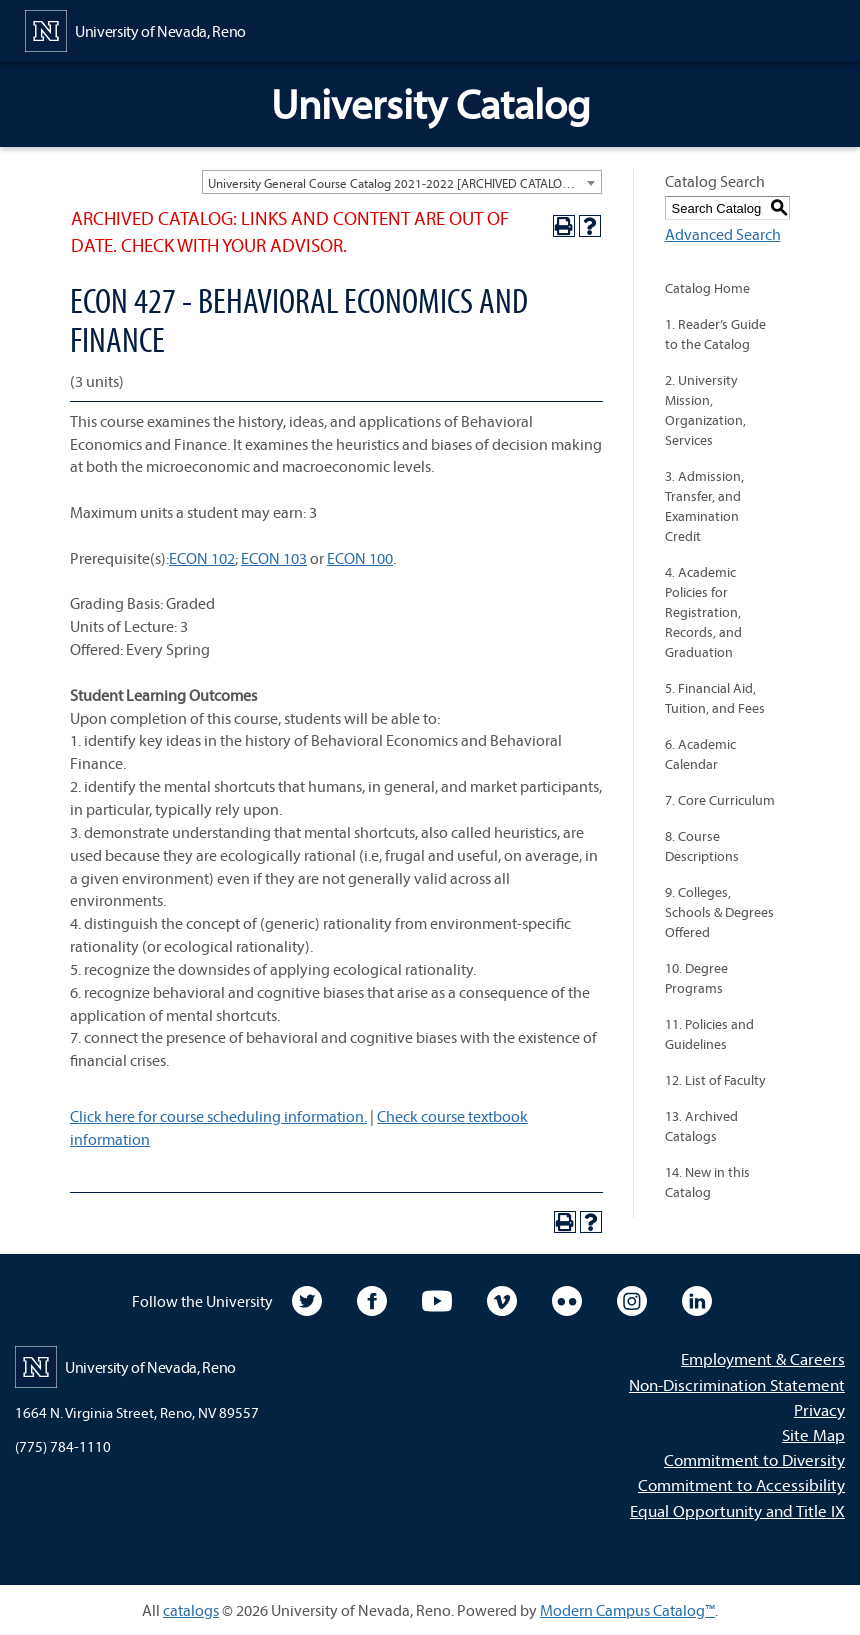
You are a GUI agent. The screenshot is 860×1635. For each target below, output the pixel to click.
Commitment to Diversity (754, 1459)
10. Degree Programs (696, 978)
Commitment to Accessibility (741, 1484)
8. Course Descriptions (702, 846)
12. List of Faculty (715, 1080)
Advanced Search (723, 234)
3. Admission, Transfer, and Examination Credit (704, 506)
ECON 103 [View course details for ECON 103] (274, 558)
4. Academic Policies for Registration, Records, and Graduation (703, 612)
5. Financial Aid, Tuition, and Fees (715, 698)
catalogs (191, 1610)
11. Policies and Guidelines (709, 1034)
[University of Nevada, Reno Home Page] (135, 29)
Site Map (813, 1434)
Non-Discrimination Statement (737, 1384)
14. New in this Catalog (707, 1182)
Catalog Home (707, 288)
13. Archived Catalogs (701, 1126)
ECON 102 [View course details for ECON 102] (202, 558)
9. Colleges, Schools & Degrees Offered (719, 912)
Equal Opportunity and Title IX (737, 1510)
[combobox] (402, 182)
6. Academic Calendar (700, 754)
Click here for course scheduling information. (218, 1116)
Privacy (819, 1409)
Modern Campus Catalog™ (627, 1610)
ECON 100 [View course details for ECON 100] (360, 558)
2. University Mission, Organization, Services (705, 410)
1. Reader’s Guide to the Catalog (715, 334)
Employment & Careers (763, 1358)
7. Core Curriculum (720, 800)
